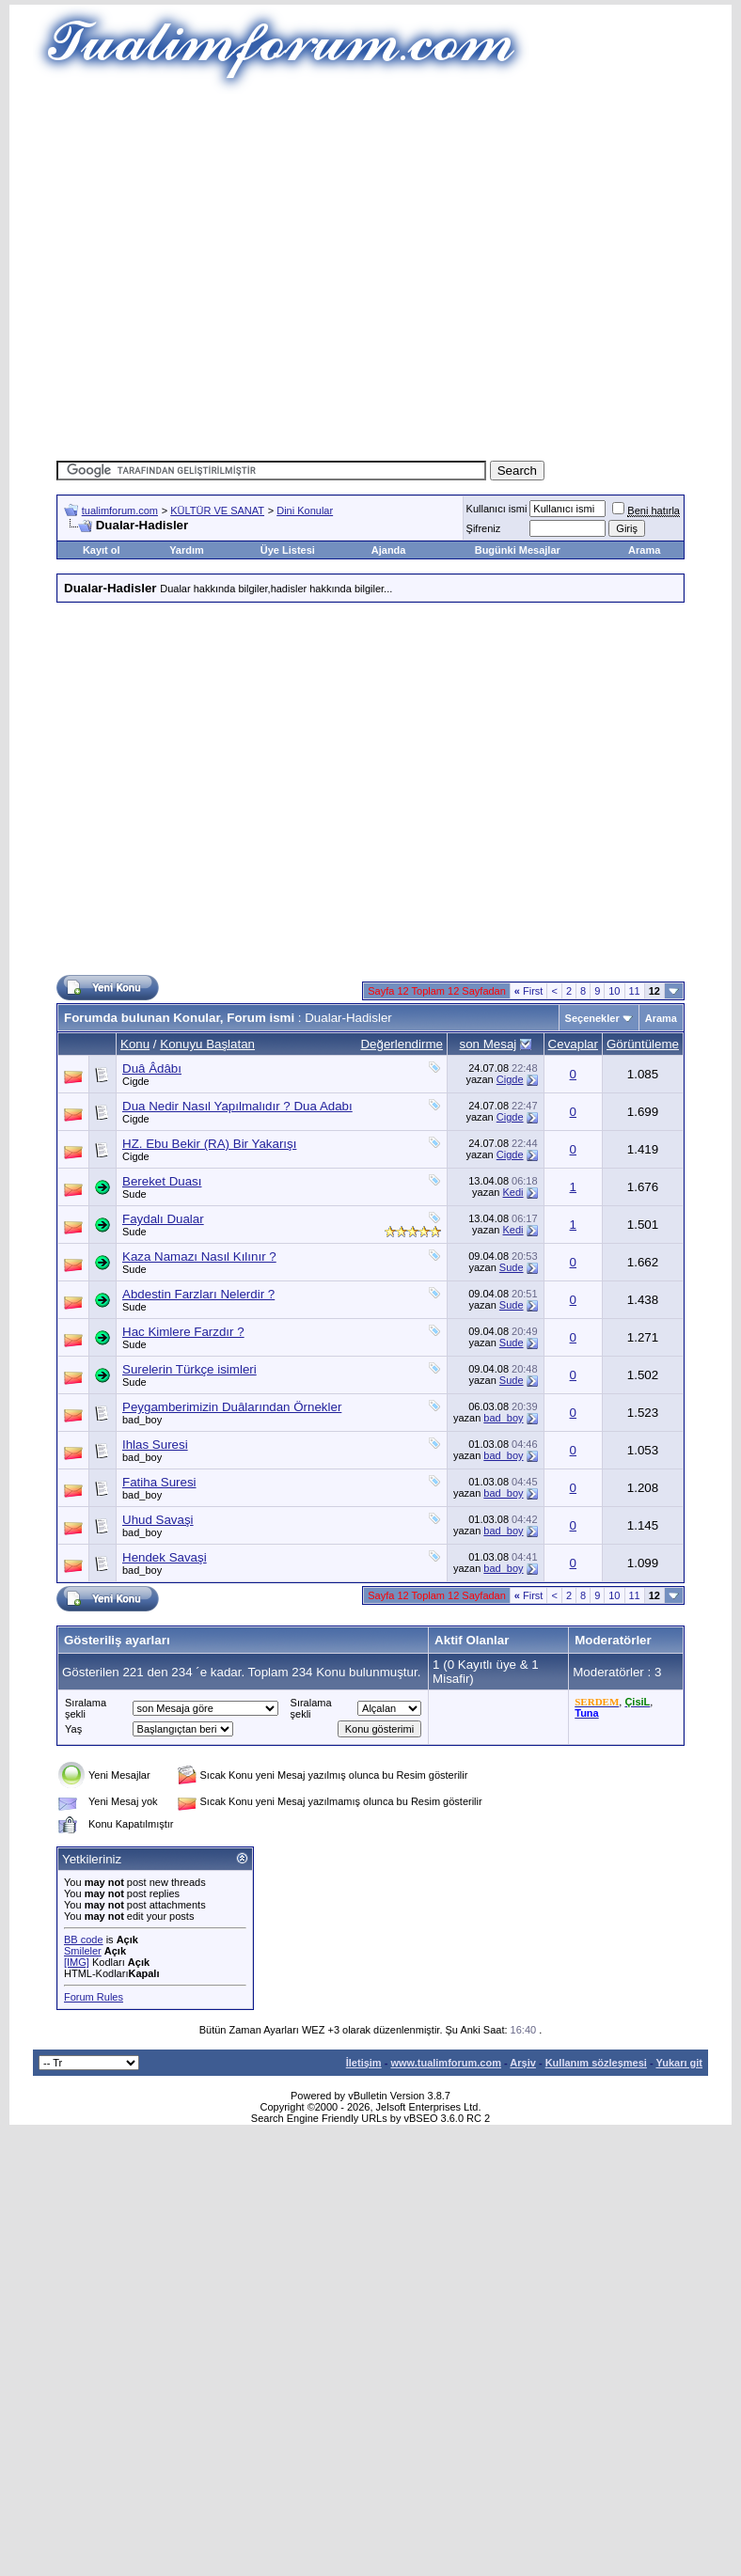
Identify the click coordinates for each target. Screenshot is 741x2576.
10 (614, 991)
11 (634, 991)
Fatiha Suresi (159, 1482)
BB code (83, 1939)
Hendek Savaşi (164, 1557)
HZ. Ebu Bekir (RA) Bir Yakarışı (209, 1144)
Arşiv (523, 2062)
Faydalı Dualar (163, 1219)
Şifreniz (483, 528)
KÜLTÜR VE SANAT (217, 510)
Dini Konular (304, 510)
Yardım (186, 550)
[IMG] (76, 1962)
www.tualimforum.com (445, 2062)
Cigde (136, 1081)
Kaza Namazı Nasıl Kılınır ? (199, 1256)
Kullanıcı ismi (497, 508)
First (529, 991)
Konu (135, 1044)
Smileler (83, 1950)
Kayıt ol (101, 550)
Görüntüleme (643, 1044)
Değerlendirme (401, 1044)
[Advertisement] (342, 270)
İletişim (364, 2062)
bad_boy (142, 1419)
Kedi (513, 1192)
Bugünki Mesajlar (517, 550)
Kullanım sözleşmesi (596, 2062)
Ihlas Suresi (155, 1444)
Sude (134, 1194)
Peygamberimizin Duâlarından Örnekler (231, 1407)
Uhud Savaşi (158, 1520)
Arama (644, 550)
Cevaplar (573, 1044)
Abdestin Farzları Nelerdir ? (198, 1294)
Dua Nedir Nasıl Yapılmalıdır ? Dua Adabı (237, 1106)
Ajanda (388, 550)
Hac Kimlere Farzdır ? (183, 1332)
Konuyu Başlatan (207, 1044)
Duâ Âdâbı (151, 1068)
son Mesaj (488, 1044)
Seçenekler (592, 1018)
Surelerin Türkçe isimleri (189, 1369)
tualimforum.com (120, 510)
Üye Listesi (287, 550)
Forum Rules (93, 1997)
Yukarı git (678, 2062)
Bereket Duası (161, 1181)
